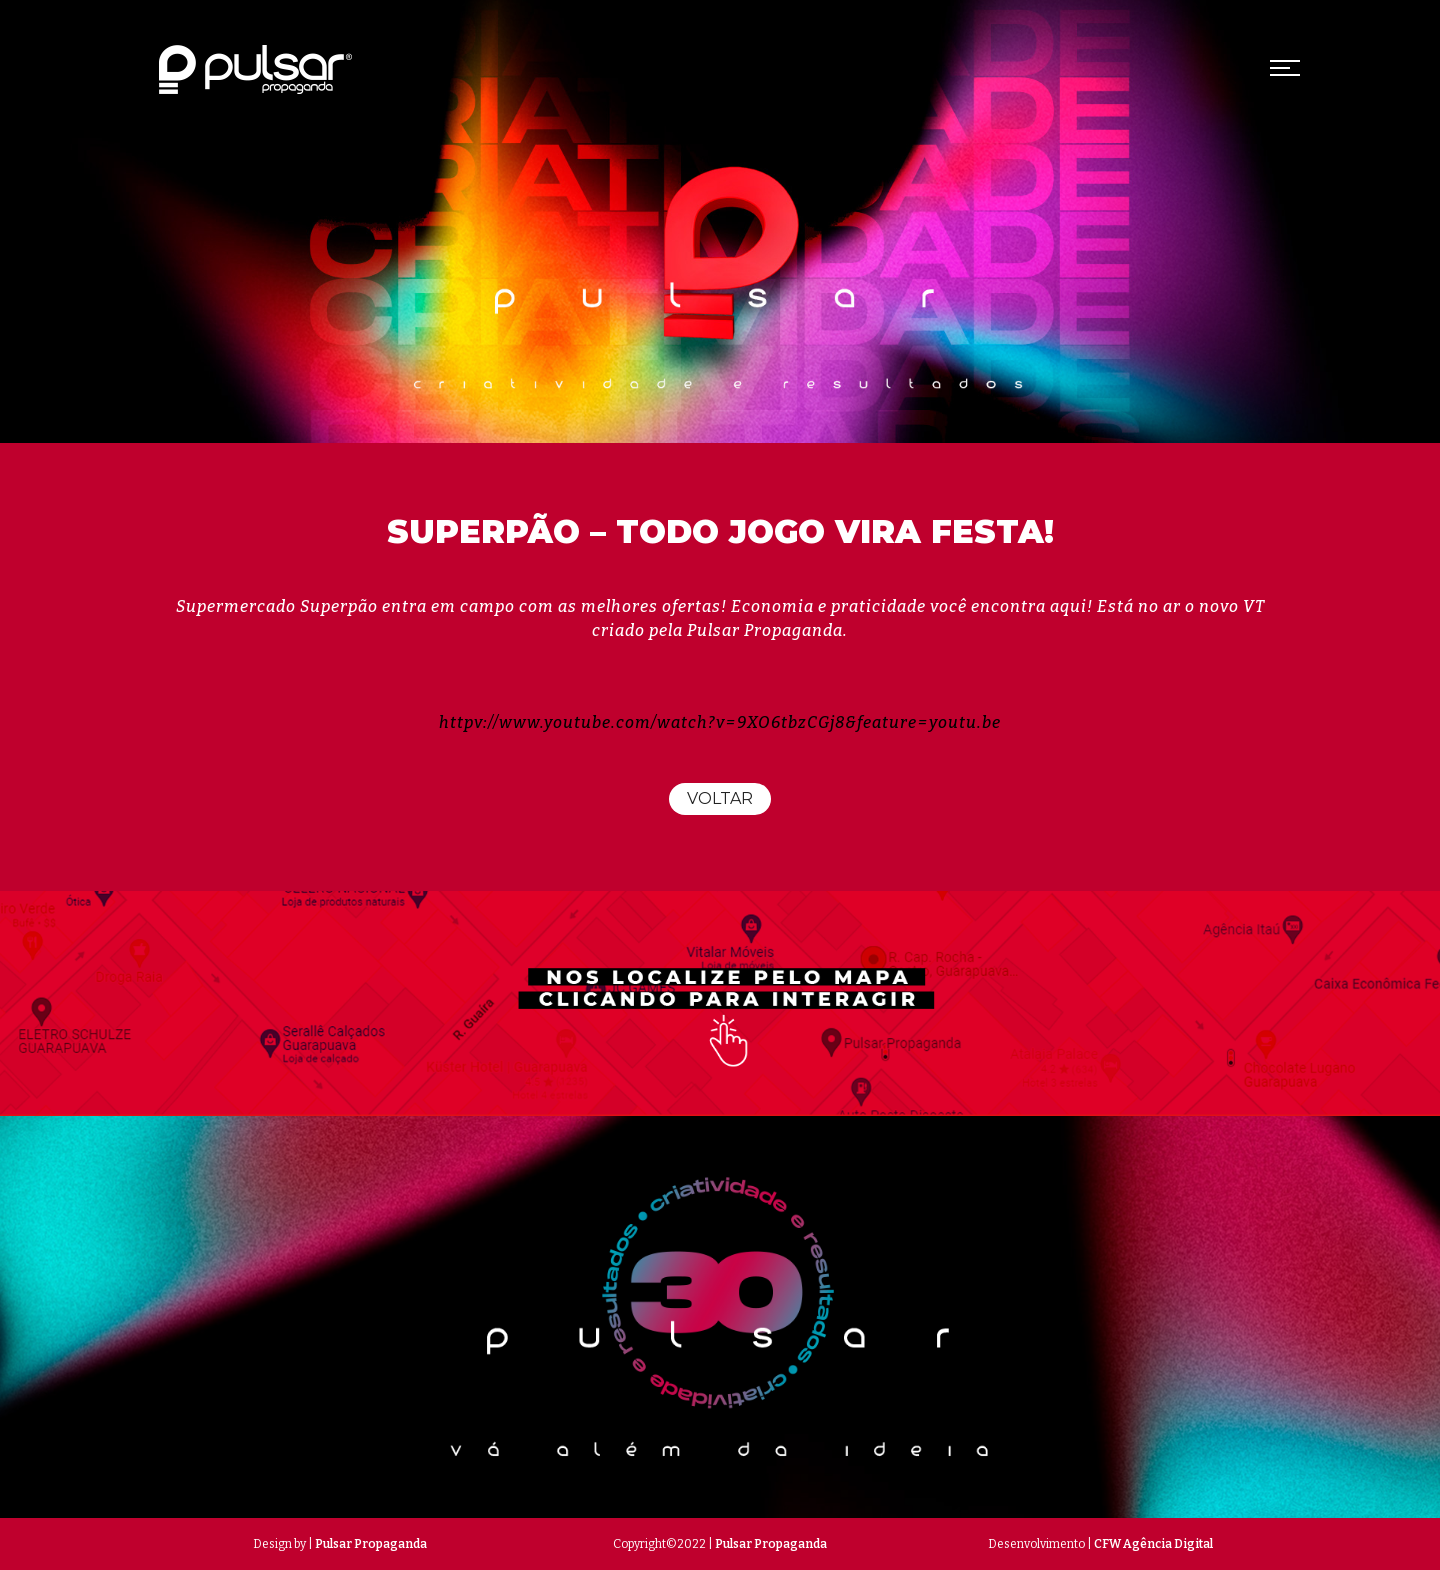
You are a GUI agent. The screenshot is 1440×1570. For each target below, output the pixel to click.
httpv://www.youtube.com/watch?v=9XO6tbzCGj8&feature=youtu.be (720, 722)
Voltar (720, 798)
